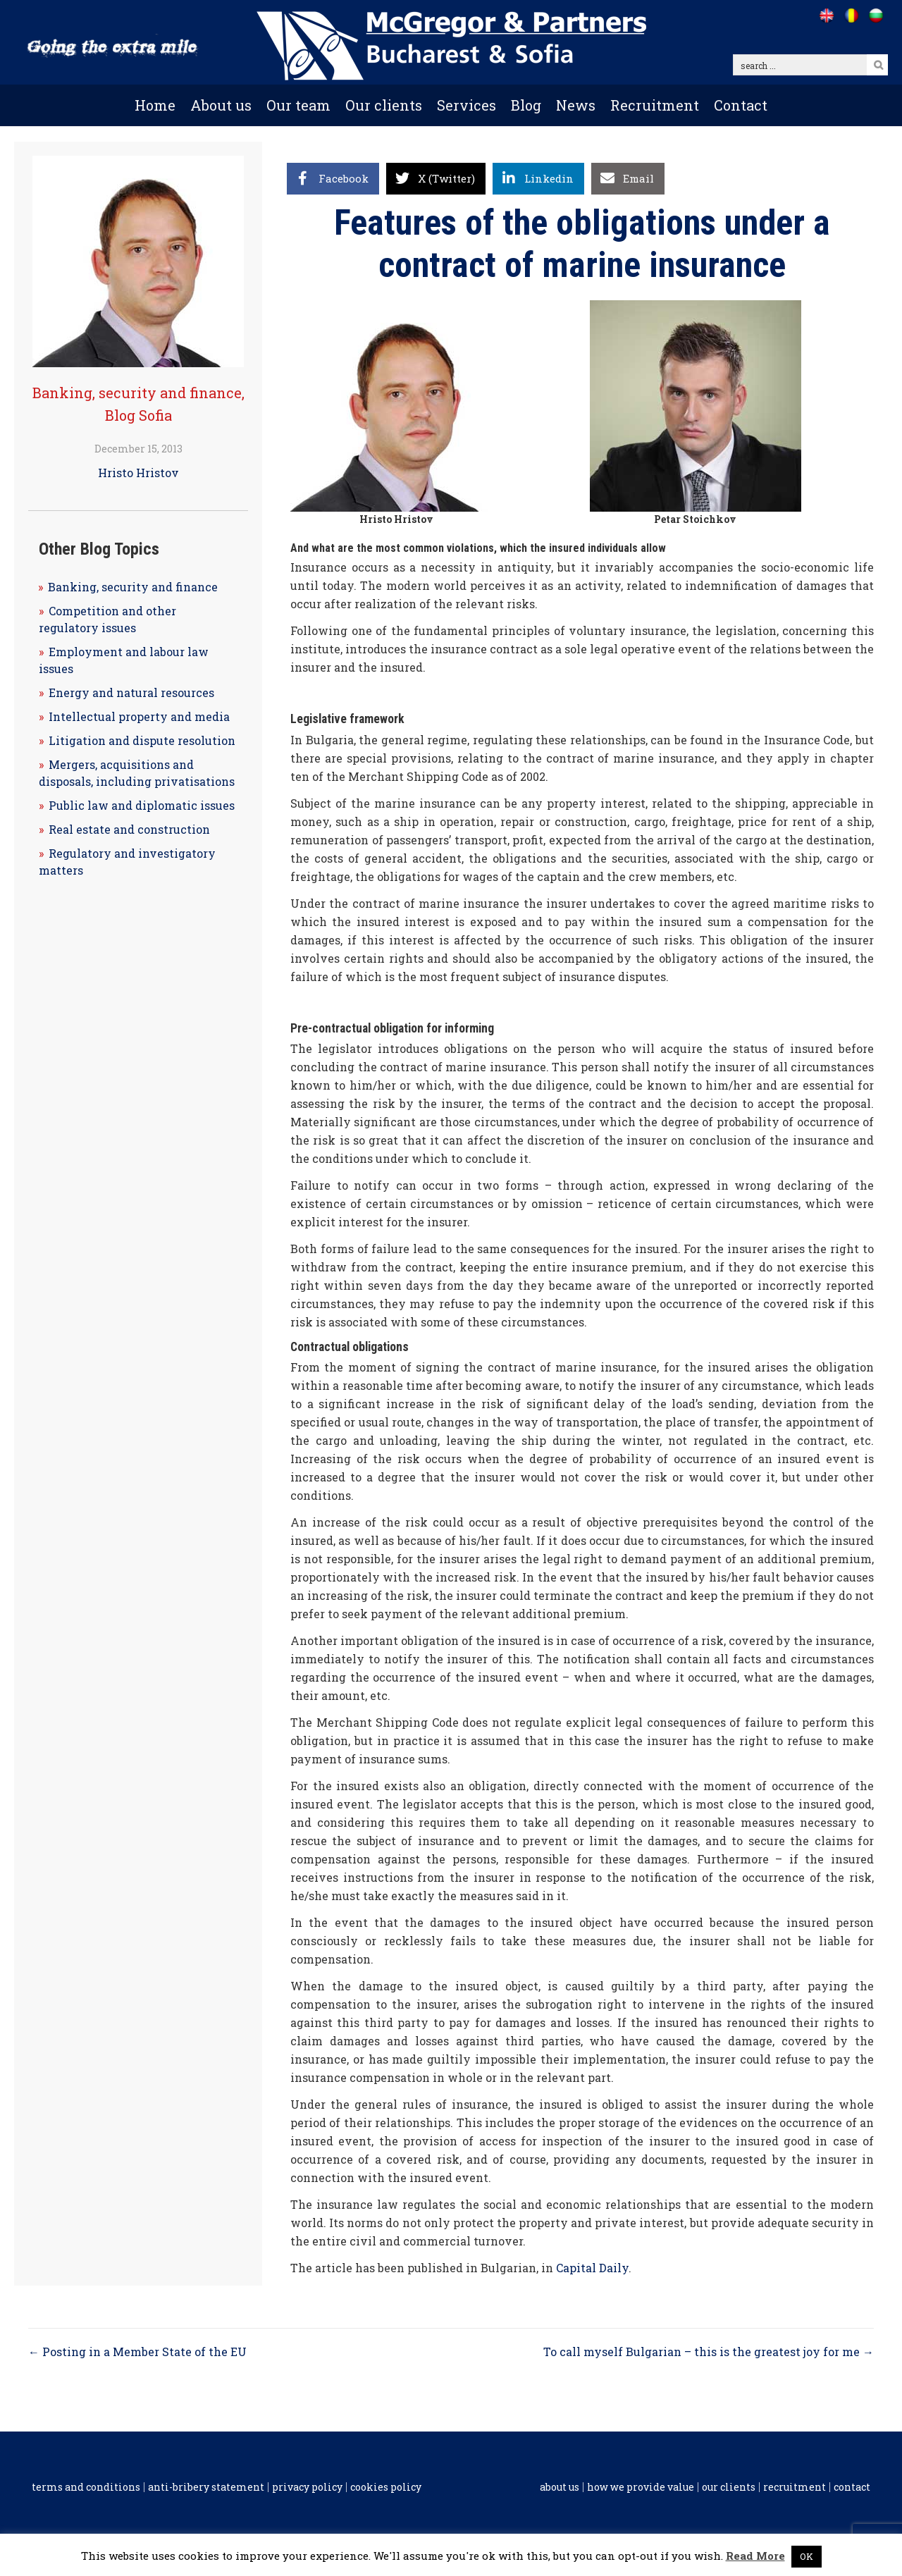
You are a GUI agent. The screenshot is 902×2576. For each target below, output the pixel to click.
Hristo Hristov (138, 472)
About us (221, 105)
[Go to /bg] (875, 15)
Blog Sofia (138, 415)
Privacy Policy (307, 2487)
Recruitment (654, 105)
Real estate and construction (129, 829)
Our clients (383, 105)
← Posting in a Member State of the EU (137, 2351)
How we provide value (640, 2487)
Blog (526, 105)
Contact (740, 105)
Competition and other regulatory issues (107, 619)
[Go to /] (826, 15)
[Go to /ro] (851, 15)
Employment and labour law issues (124, 660)
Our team (298, 105)
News (575, 105)
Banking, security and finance (137, 392)
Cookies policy (385, 2487)
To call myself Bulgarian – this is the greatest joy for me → (708, 2351)
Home (155, 105)
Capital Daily (592, 2267)
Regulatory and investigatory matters (127, 861)
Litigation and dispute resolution (142, 740)
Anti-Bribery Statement (206, 2487)
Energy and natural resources (131, 692)
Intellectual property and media (139, 716)
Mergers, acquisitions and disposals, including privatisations (137, 773)
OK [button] (806, 2556)
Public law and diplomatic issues (142, 805)
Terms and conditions (86, 2487)
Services (466, 105)
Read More (755, 2556)
